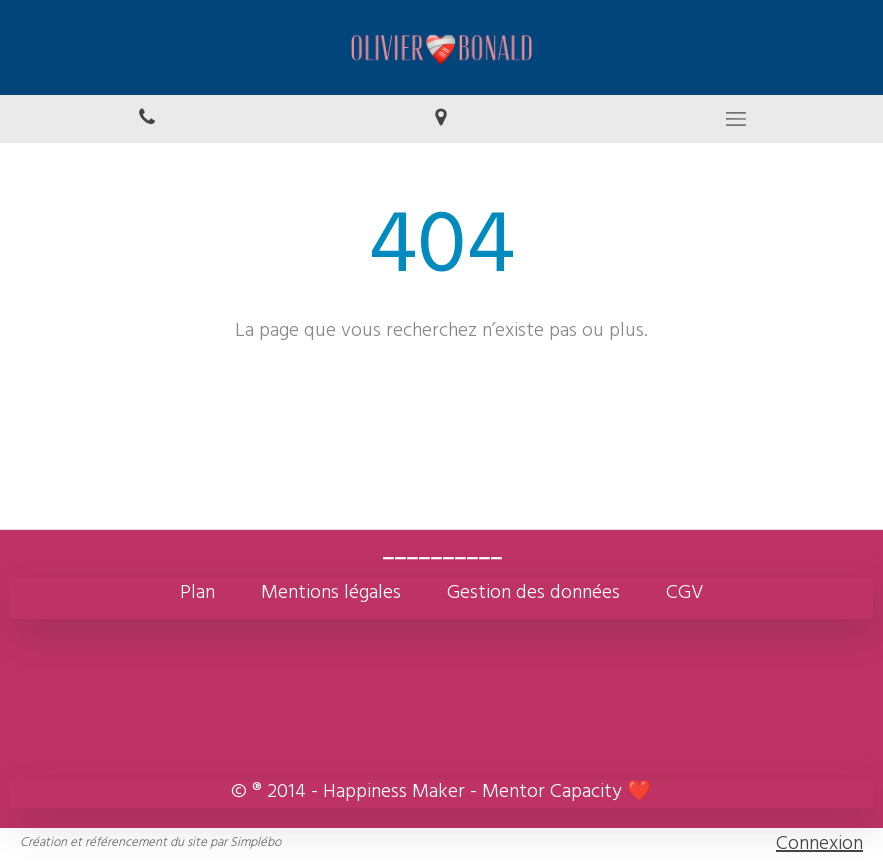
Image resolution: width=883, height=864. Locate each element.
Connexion (819, 845)
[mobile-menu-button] (736, 119)
